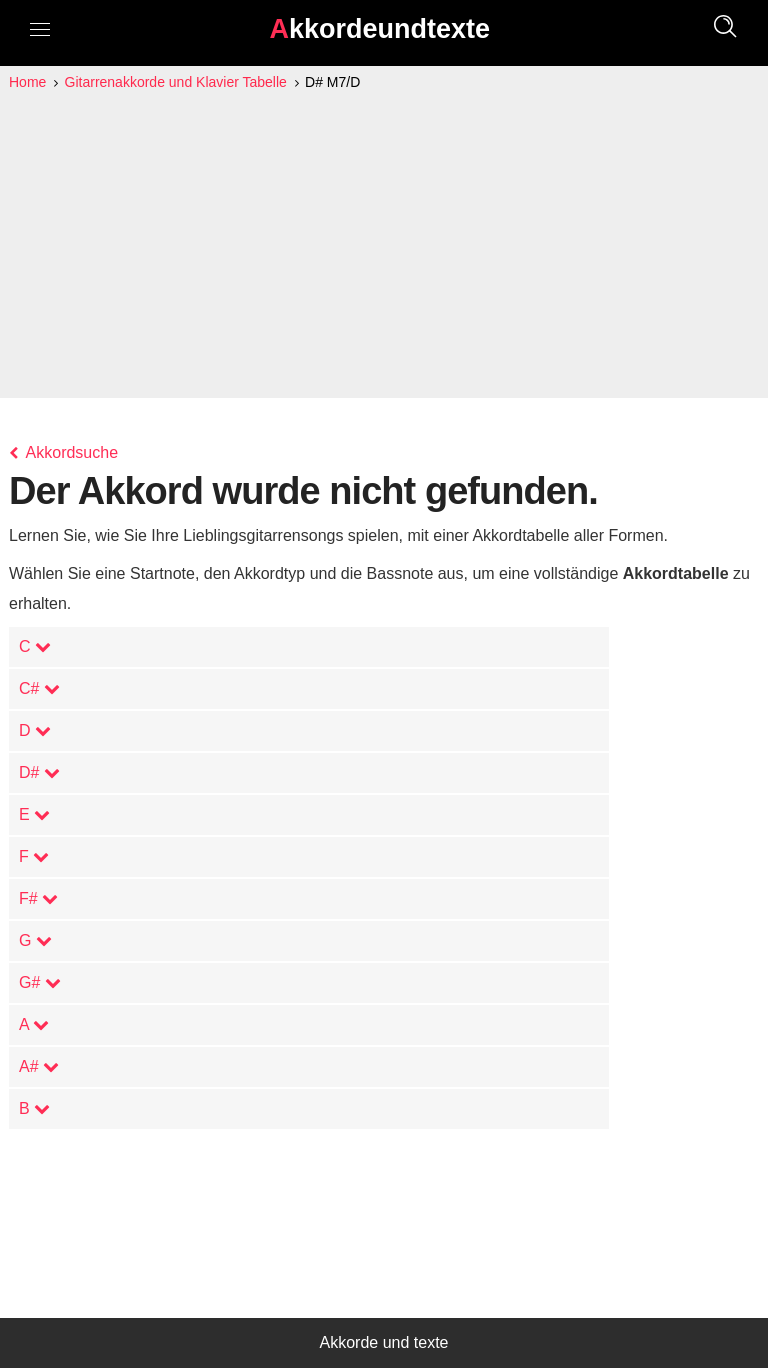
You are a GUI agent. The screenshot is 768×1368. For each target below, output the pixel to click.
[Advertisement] (384, 244)
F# (38, 898)
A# (39, 1066)
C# (39, 688)
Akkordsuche (63, 452)
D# (39, 772)
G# (40, 982)
